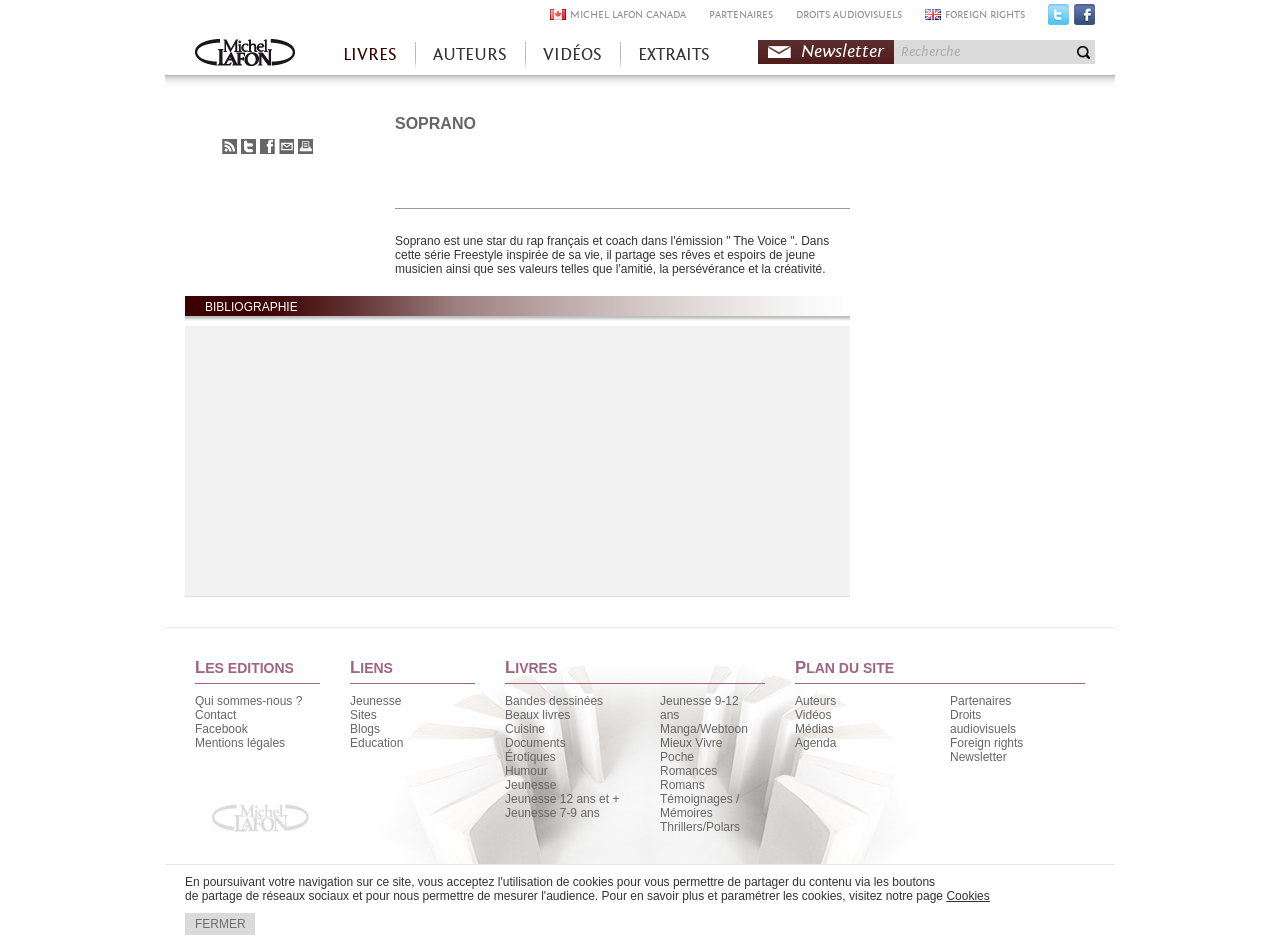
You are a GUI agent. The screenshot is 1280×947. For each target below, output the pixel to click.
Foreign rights (986, 743)
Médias (814, 729)
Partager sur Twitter (248, 146)
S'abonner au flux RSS (229, 146)
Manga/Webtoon (704, 729)
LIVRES (370, 54)
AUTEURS (470, 54)
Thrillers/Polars (700, 827)
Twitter (1058, 19)
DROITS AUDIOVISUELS (849, 14)
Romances (688, 771)
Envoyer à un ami (286, 146)
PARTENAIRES (741, 14)
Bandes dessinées (554, 701)
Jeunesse (375, 701)
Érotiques (530, 757)
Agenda (815, 743)
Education (376, 743)
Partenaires (980, 701)
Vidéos (813, 715)
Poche (677, 757)
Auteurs (815, 701)
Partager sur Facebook (267, 146)
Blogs (365, 729)
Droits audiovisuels (983, 722)
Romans (682, 785)
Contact (215, 715)
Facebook (1084, 19)
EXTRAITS (674, 54)
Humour (526, 771)
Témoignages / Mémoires (699, 806)
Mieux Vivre (691, 743)
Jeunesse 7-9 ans (552, 813)
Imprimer (305, 146)
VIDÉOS (572, 54)
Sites (363, 715)
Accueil (245, 54)
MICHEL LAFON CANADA (628, 14)
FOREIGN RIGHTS (985, 14)
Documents (535, 743)
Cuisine (525, 729)
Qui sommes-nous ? (248, 701)
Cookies (967, 896)
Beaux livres (537, 715)
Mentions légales (240, 743)
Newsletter (842, 51)
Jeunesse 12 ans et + (562, 799)
